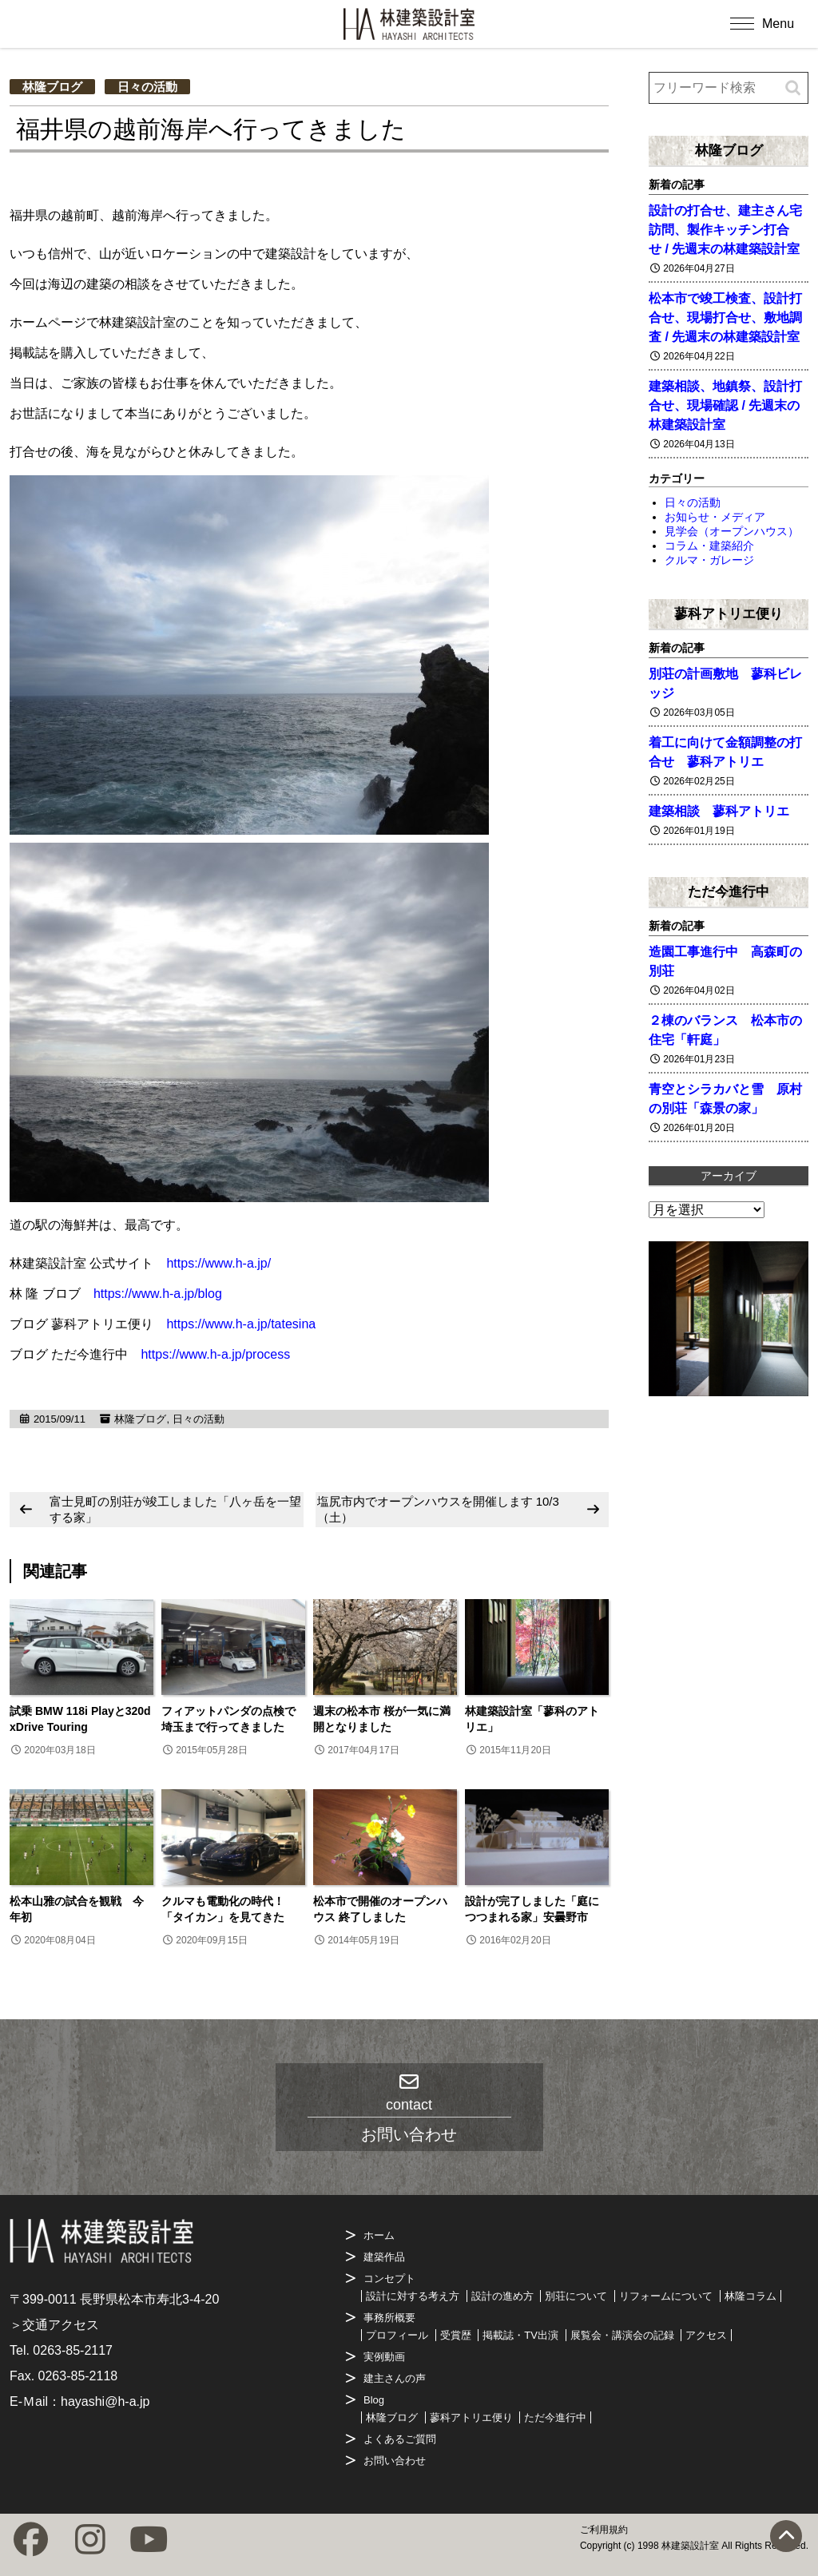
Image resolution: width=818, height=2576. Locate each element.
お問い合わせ (394, 2461)
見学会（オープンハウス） (732, 531)
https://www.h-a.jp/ (218, 1263)
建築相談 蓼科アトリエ (719, 811)
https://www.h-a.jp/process (215, 1354)
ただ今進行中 (728, 891)
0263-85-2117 (73, 2350)
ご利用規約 (604, 2529)
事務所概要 (389, 2318)
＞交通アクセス (54, 2325)
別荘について (576, 2296)
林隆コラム (750, 2296)
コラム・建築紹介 (709, 545)
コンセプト (389, 2278)
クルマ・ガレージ (709, 560)
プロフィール (397, 2335)
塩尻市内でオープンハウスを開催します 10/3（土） (438, 1509)
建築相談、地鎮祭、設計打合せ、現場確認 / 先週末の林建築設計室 (725, 405)
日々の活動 (147, 86)
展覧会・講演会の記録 (622, 2335)
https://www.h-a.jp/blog (157, 1293)
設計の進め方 (502, 2296)
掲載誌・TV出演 (520, 2335)
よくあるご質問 (399, 2439)
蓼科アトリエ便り (728, 613)
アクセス (706, 2335)
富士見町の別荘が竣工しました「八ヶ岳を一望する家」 (175, 1509)
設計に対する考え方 (412, 2296)
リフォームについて (666, 2296)
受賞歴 (455, 2335)
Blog (373, 2400)
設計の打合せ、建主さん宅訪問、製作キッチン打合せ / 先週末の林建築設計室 (725, 230)
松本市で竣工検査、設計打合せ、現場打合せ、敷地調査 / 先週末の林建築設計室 (725, 317)
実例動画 (384, 2357)
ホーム (379, 2235)
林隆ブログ (52, 86)
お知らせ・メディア (715, 516)
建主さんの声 (394, 2378)
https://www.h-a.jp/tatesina (241, 1324)
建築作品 (384, 2257)
